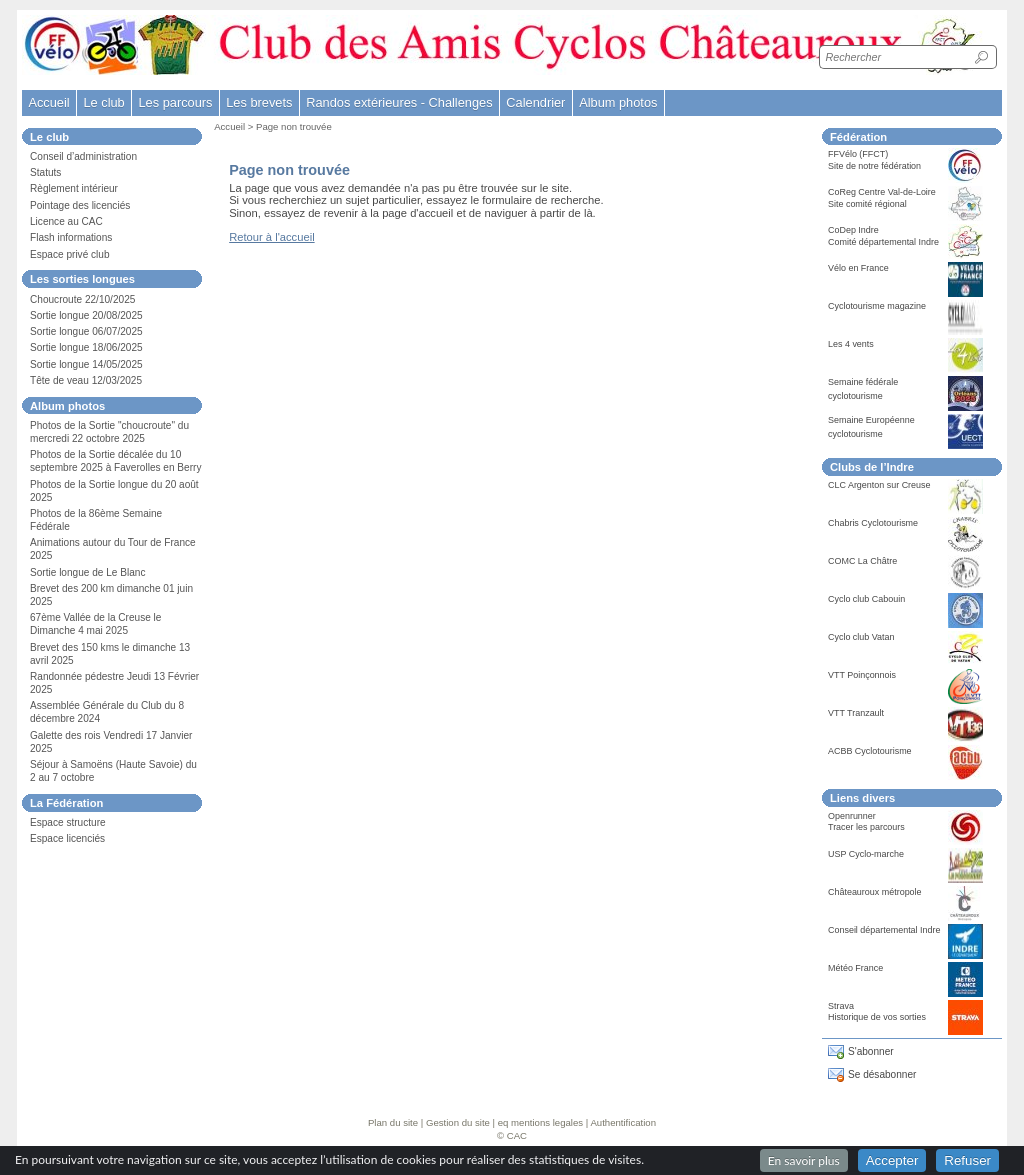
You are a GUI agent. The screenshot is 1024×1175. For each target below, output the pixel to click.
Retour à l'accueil (271, 237)
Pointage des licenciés (80, 205)
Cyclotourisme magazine (877, 306)
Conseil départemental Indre (884, 930)
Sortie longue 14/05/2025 (86, 364)
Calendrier (535, 102)
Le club (103, 102)
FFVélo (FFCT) (858, 154)
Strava (841, 1006)
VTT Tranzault (856, 713)
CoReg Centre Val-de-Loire (882, 192)
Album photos (618, 102)
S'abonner (871, 1051)
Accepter (892, 1160)
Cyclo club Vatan (861, 637)
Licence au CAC (66, 221)
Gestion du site (458, 1122)
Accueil (48, 102)
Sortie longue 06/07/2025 (86, 331)
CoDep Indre (853, 230)
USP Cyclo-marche (866, 854)
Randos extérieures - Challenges (399, 102)
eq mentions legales (540, 1122)
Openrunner (852, 816)
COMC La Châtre (862, 561)
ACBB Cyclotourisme (870, 751)
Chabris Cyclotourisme (873, 523)
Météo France (855, 968)
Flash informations (71, 237)
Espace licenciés (67, 838)
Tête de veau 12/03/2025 (86, 380)
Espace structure (68, 822)
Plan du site (393, 1122)
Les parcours (175, 102)
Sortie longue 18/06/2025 (86, 347)
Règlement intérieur (74, 188)
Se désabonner (882, 1074)
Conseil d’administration (83, 156)
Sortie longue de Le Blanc (87, 572)
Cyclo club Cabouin (866, 599)
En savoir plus (804, 1160)
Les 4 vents (851, 344)
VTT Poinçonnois (862, 675)
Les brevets (259, 102)
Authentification (623, 1122)
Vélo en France (858, 268)
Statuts (45, 172)
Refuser (967, 1160)
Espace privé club (70, 254)
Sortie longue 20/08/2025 (86, 315)
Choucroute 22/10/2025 (82, 299)
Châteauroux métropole (875, 892)
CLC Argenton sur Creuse (879, 485)
